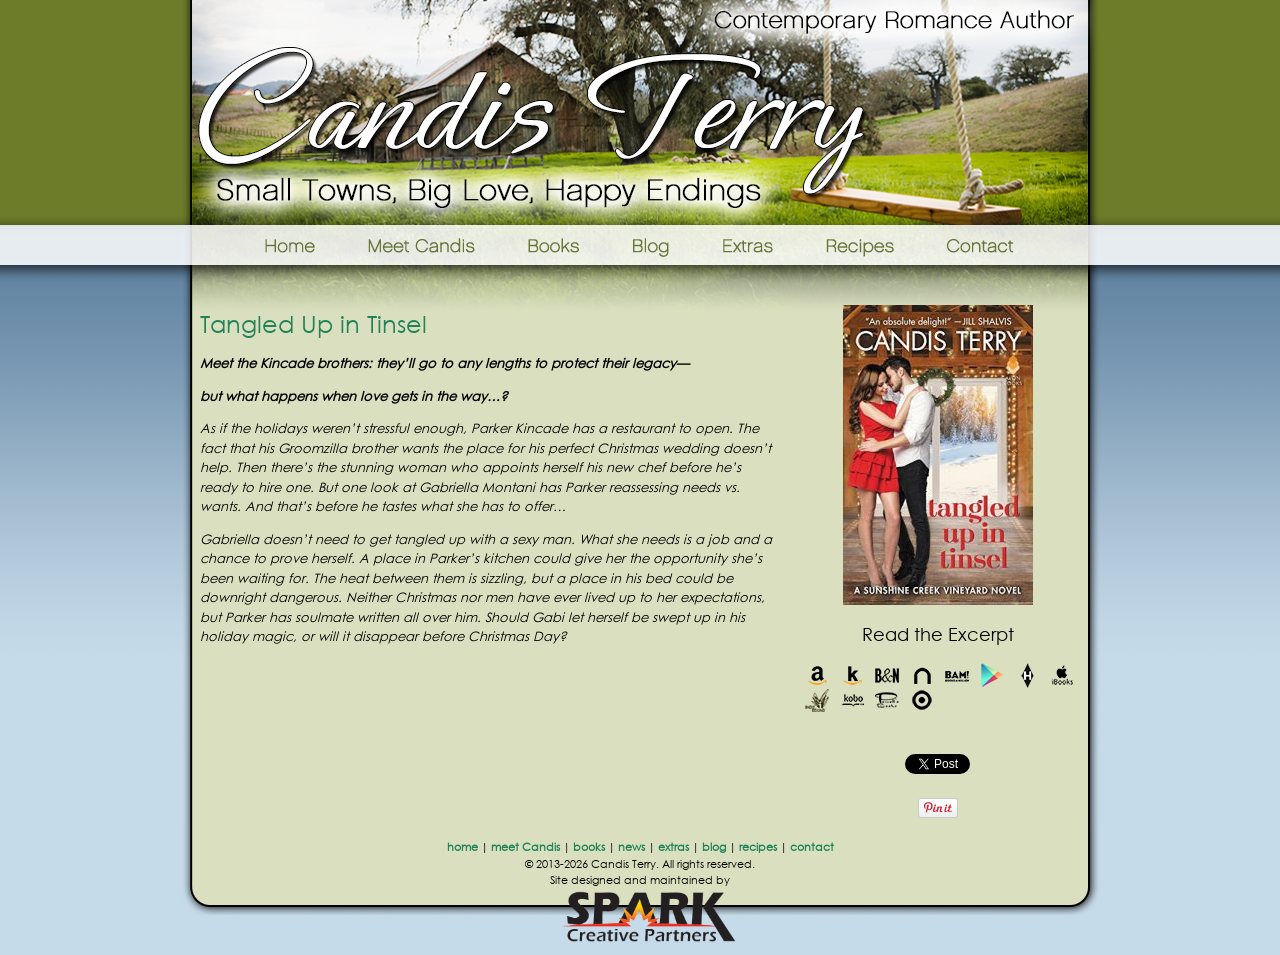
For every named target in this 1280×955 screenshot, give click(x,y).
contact (812, 847)
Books (555, 245)
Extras (747, 245)
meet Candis (525, 847)
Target (922, 700)
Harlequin (1027, 675)
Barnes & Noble (887, 675)
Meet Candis (426, 245)
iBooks (1062, 675)
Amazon (817, 675)
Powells (887, 700)
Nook (922, 675)
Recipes (861, 245)
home (462, 847)
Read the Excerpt (938, 634)
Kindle (852, 675)
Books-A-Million (957, 675)
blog (714, 847)
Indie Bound (817, 700)
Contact (1011, 245)
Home (264, 245)
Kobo (852, 700)
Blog (650, 245)
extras (673, 847)
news (631, 847)
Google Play (992, 675)
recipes (758, 847)
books (589, 847)
